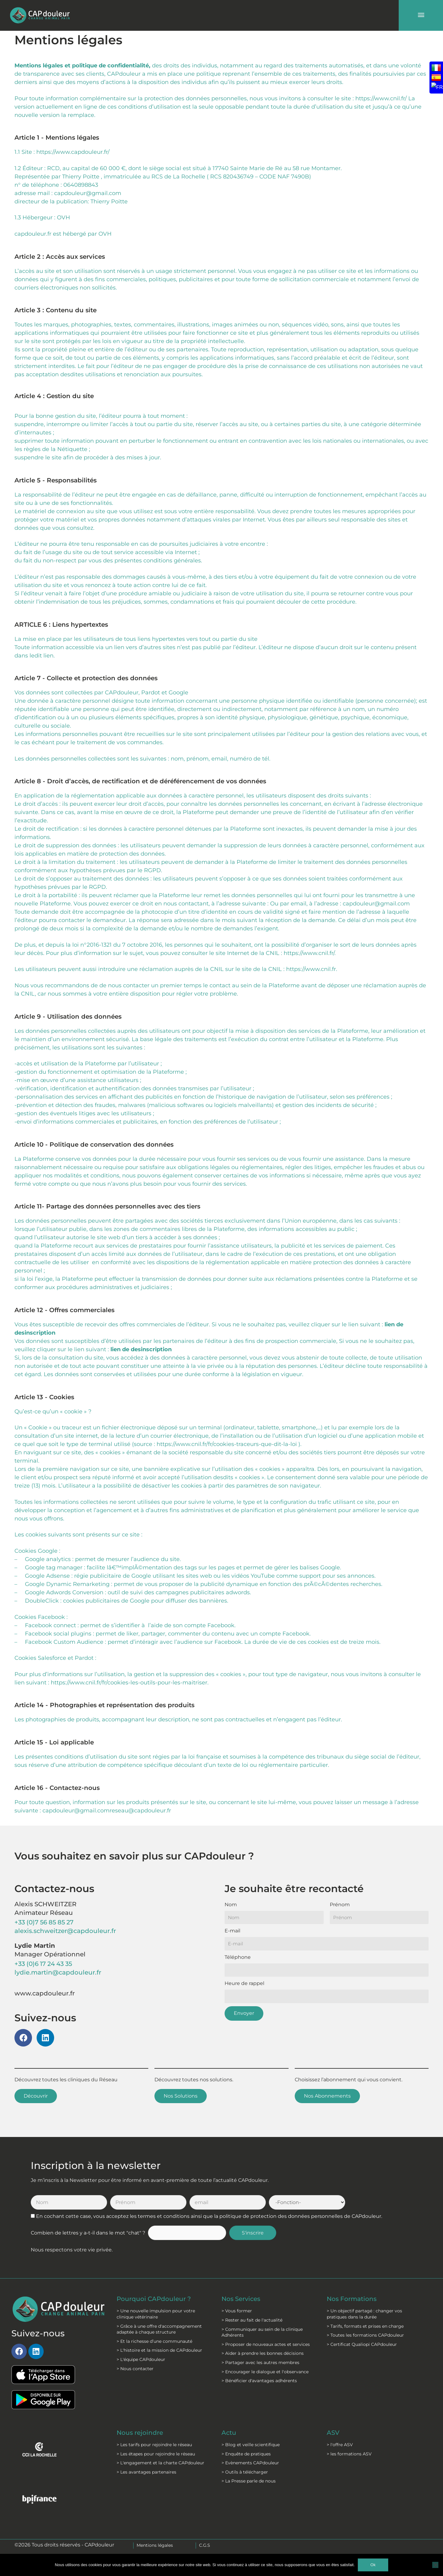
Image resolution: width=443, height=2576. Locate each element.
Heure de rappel (244, 1983)
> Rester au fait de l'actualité (252, 2320)
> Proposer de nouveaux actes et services (266, 2344)
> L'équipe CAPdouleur (141, 2359)
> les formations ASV (349, 2454)
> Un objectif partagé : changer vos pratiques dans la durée (364, 2314)
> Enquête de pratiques (246, 2454)
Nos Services (241, 2298)
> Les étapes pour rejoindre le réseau (156, 2454)
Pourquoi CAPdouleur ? (154, 2298)
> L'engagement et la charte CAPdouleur (160, 2463)
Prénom (340, 1904)
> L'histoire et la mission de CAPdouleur (159, 2350)
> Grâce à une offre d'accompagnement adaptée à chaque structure (159, 2329)
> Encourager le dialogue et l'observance (265, 2371)
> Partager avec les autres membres (260, 2362)
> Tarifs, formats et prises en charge (365, 2326)
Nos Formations (352, 2298)
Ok (373, 2564)
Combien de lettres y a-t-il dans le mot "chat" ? (88, 2233)
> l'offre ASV (340, 2444)
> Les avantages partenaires (146, 2472)
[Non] (435, 2565)
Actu (229, 2432)
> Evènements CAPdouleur (250, 2463)
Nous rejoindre (140, 2432)
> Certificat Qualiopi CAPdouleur (362, 2344)
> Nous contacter (135, 2368)
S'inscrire (253, 2233)
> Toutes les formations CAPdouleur (365, 2335)
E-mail (232, 1931)
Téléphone (238, 1957)
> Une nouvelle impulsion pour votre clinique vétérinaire (156, 2314)
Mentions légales (155, 2545)
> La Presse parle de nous (249, 2481)
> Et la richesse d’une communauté (154, 2341)
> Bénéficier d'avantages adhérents (259, 2380)
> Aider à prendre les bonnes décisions (263, 2353)
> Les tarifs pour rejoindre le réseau (154, 2444)
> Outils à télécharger (245, 2472)
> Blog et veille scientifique (251, 2444)
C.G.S (204, 2545)
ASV (333, 2432)
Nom (231, 1904)
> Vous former (237, 2311)
